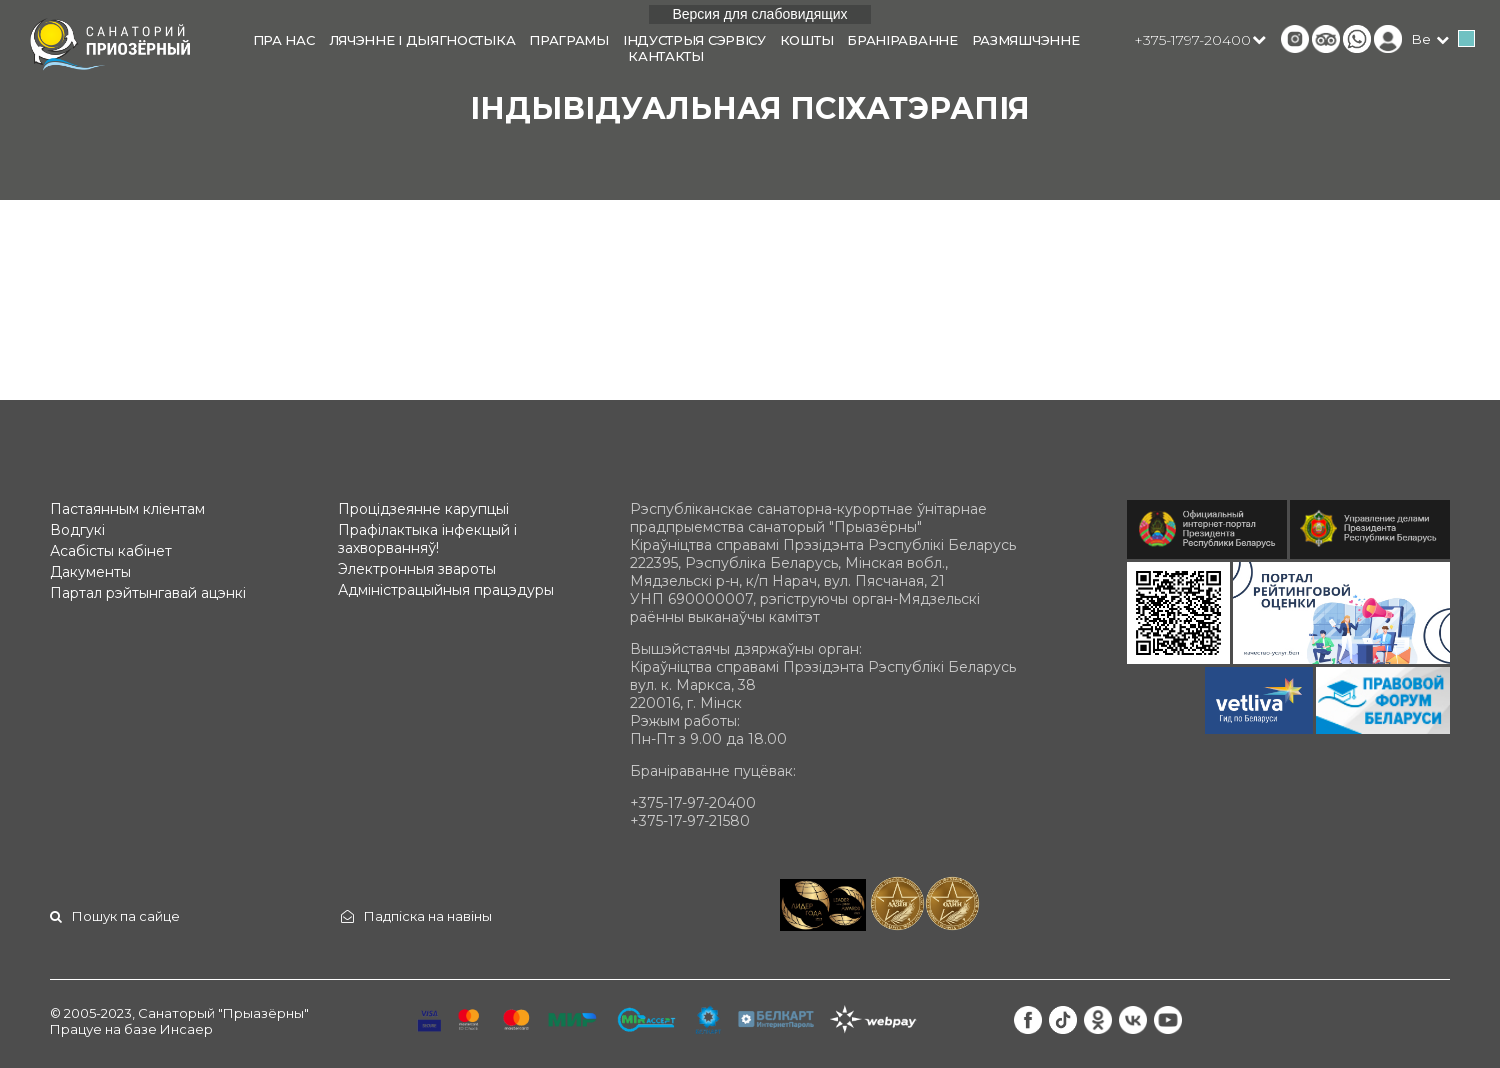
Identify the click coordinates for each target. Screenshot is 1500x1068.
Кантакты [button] (666, 56)
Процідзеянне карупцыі (423, 509)
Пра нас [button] (284, 40)
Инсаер (186, 1029)
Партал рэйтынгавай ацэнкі (148, 593)
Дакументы (90, 572)
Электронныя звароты (417, 569)
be (1421, 39)
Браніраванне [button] (902, 40)
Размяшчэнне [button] (1026, 40)
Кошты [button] (807, 40)
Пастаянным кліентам (127, 509)
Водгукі (77, 530)
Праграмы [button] (569, 40)
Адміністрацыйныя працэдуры (446, 590)
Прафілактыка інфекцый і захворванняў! (427, 539)
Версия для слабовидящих (759, 14)
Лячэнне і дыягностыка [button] (422, 40)
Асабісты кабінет (111, 551)
